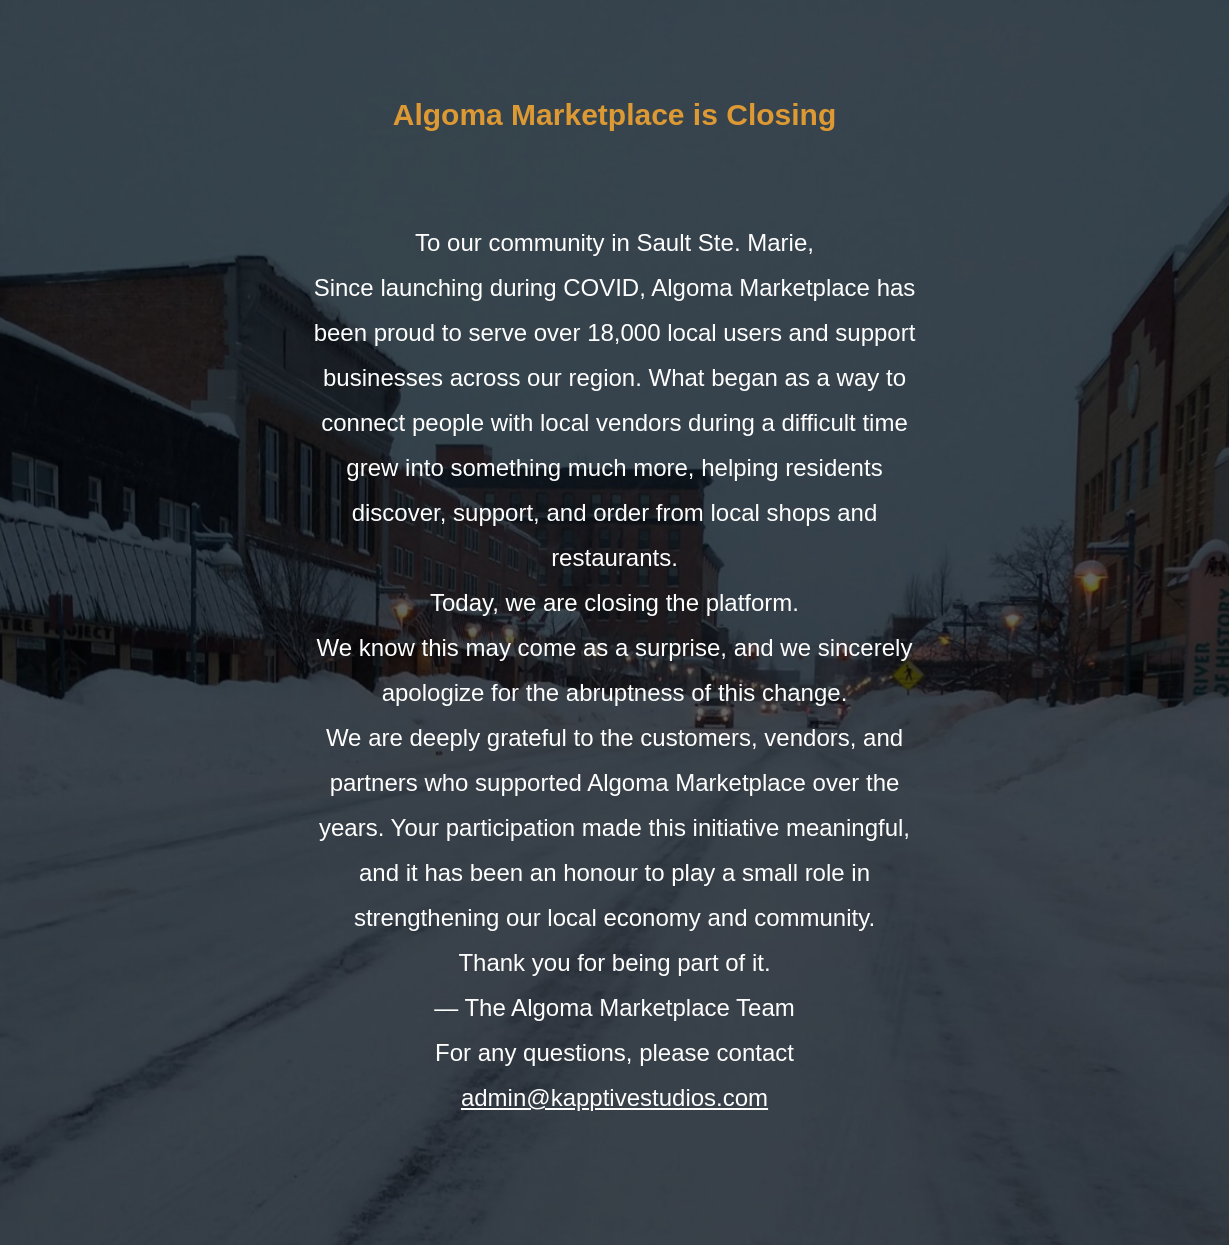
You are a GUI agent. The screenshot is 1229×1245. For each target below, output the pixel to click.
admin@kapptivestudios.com (614, 1097)
